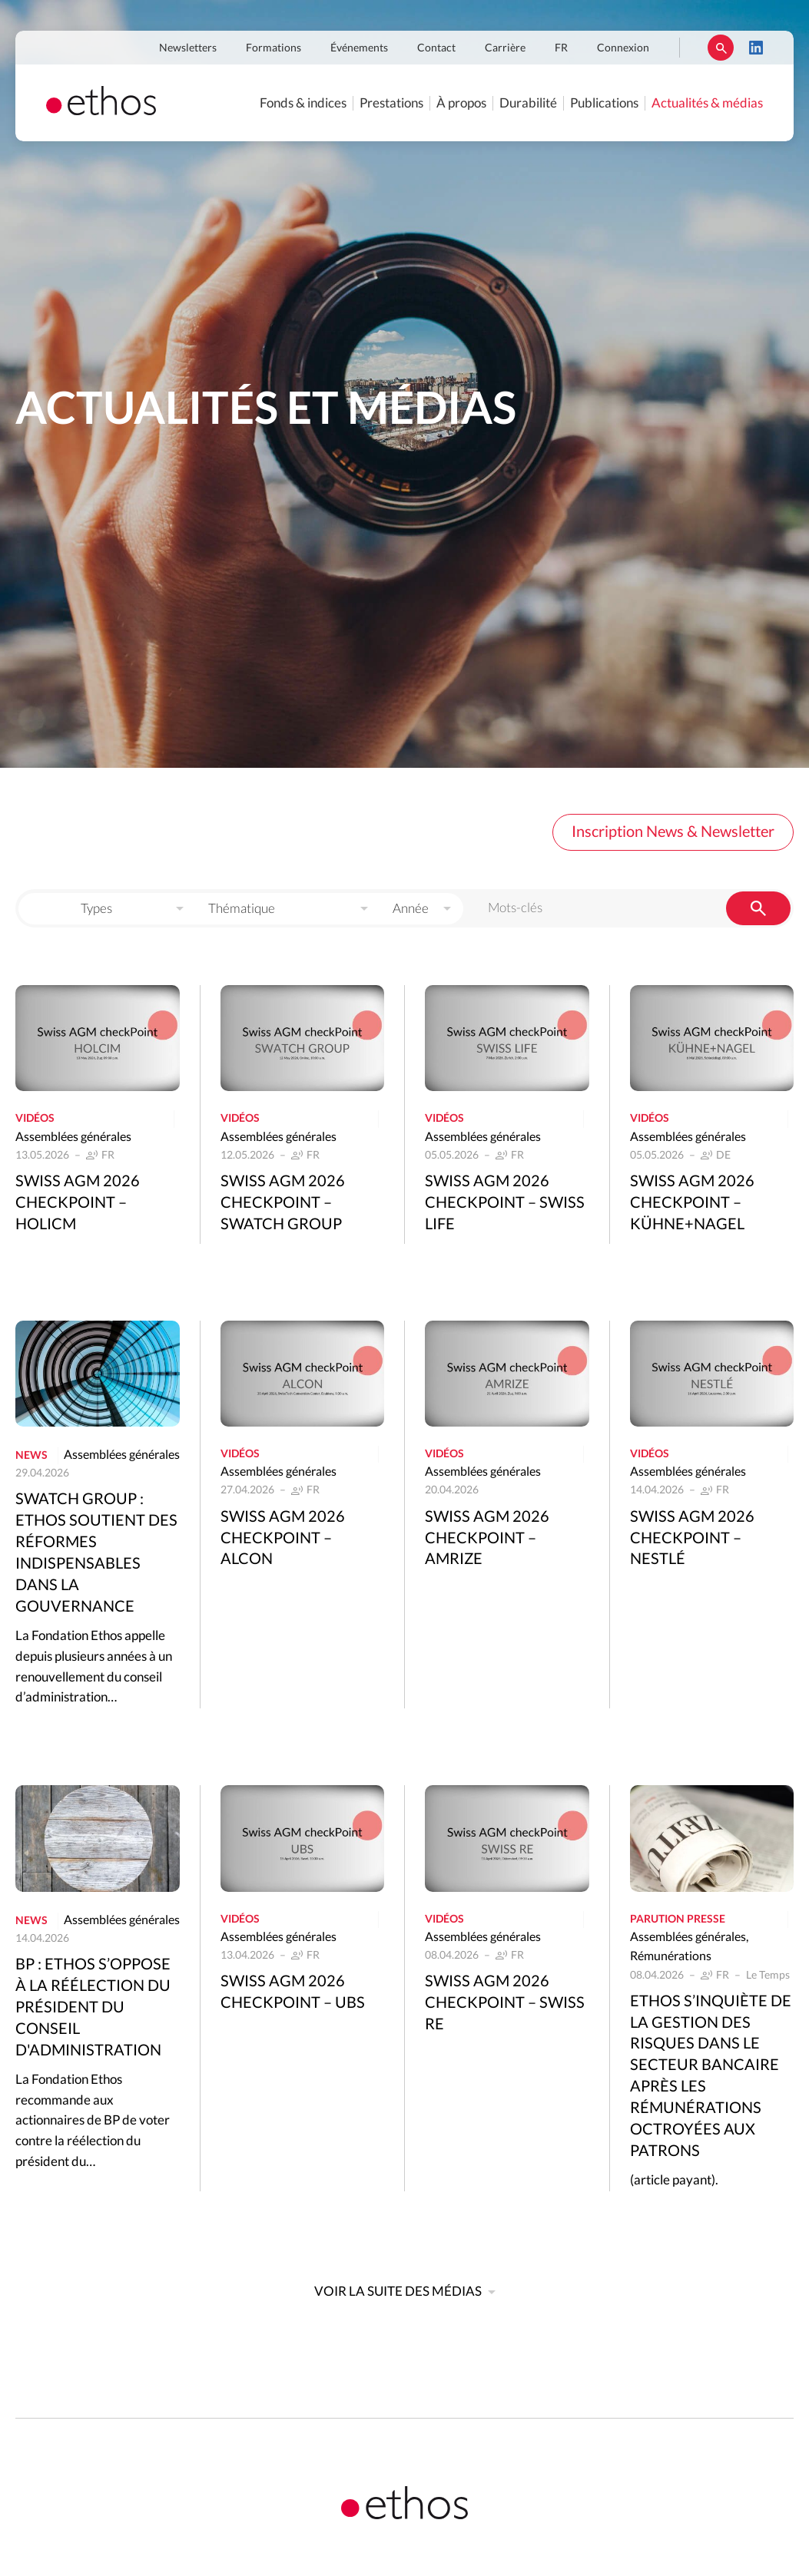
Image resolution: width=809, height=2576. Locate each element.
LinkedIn (756, 48)
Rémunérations (670, 1956)
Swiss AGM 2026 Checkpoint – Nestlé (692, 1539)
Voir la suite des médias (398, 2291)
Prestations (391, 103)
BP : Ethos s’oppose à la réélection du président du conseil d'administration (93, 2007)
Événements (359, 48)
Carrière (505, 48)
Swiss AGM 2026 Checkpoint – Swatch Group (282, 1203)
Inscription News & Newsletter (673, 832)
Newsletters (188, 48)
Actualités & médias (707, 103)
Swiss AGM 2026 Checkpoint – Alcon (282, 1539)
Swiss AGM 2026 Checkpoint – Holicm (77, 1203)
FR (561, 48)
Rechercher (721, 48)
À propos (461, 103)
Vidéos (35, 1118)
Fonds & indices (303, 103)
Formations (273, 48)
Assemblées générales (73, 1137)
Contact (436, 48)
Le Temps (768, 1975)
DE (723, 1155)
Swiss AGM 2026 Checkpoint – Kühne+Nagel (692, 1203)
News (31, 1455)
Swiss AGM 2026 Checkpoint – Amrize (487, 1539)
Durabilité (528, 103)
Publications (604, 103)
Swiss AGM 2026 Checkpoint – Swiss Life (505, 1203)
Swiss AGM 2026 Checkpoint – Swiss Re (505, 2003)
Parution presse (677, 1919)
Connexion (623, 48)
